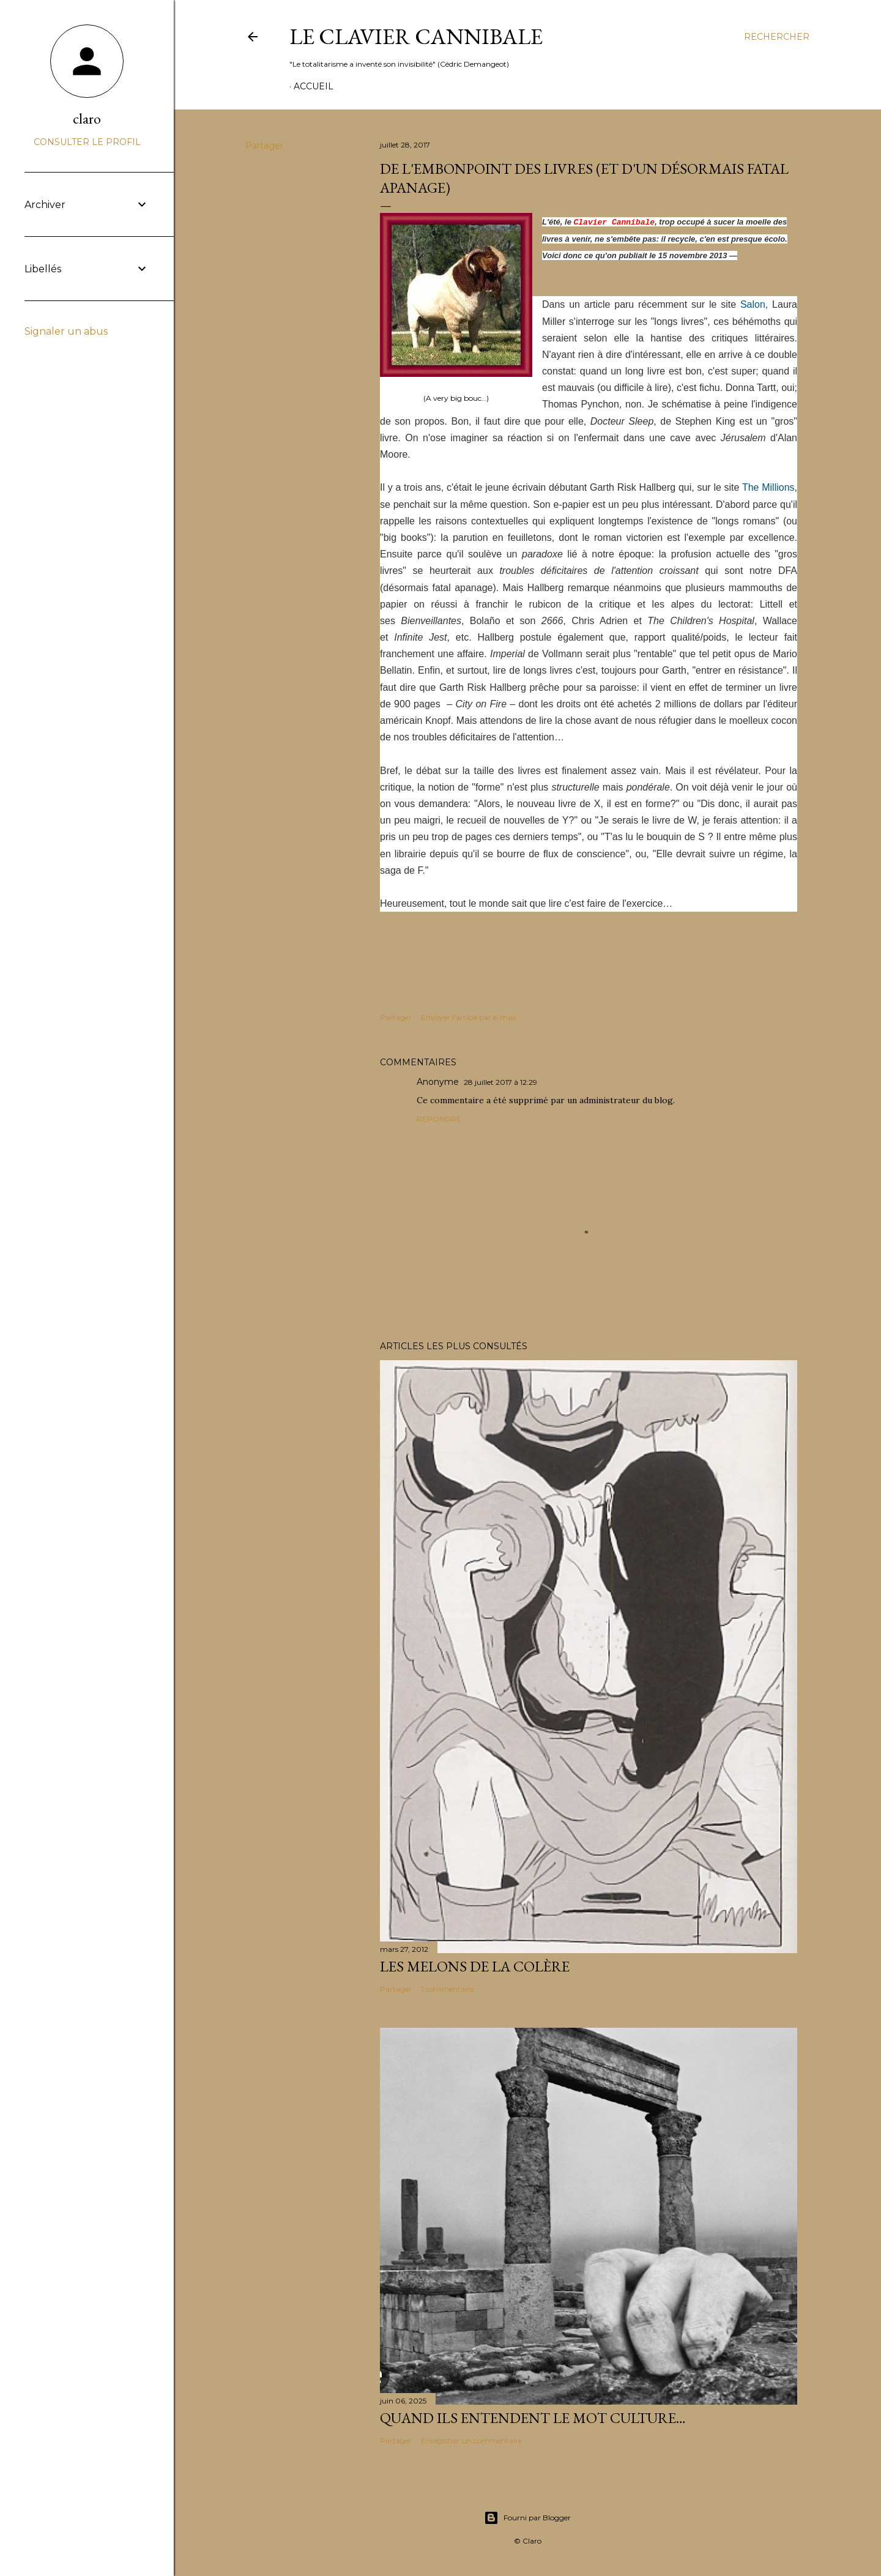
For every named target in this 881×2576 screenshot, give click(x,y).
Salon (752, 304)
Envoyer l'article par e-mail (468, 1017)
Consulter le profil (87, 141)
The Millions (768, 487)
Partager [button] (264, 145)
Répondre (439, 1118)
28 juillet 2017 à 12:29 (500, 1082)
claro (87, 118)
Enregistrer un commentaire (471, 2440)
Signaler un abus (66, 331)
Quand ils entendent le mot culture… (533, 2417)
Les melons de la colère (475, 1966)
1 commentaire (447, 1988)
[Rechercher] (776, 36)
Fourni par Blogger (527, 2518)
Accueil (313, 86)
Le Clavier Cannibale (416, 36)
